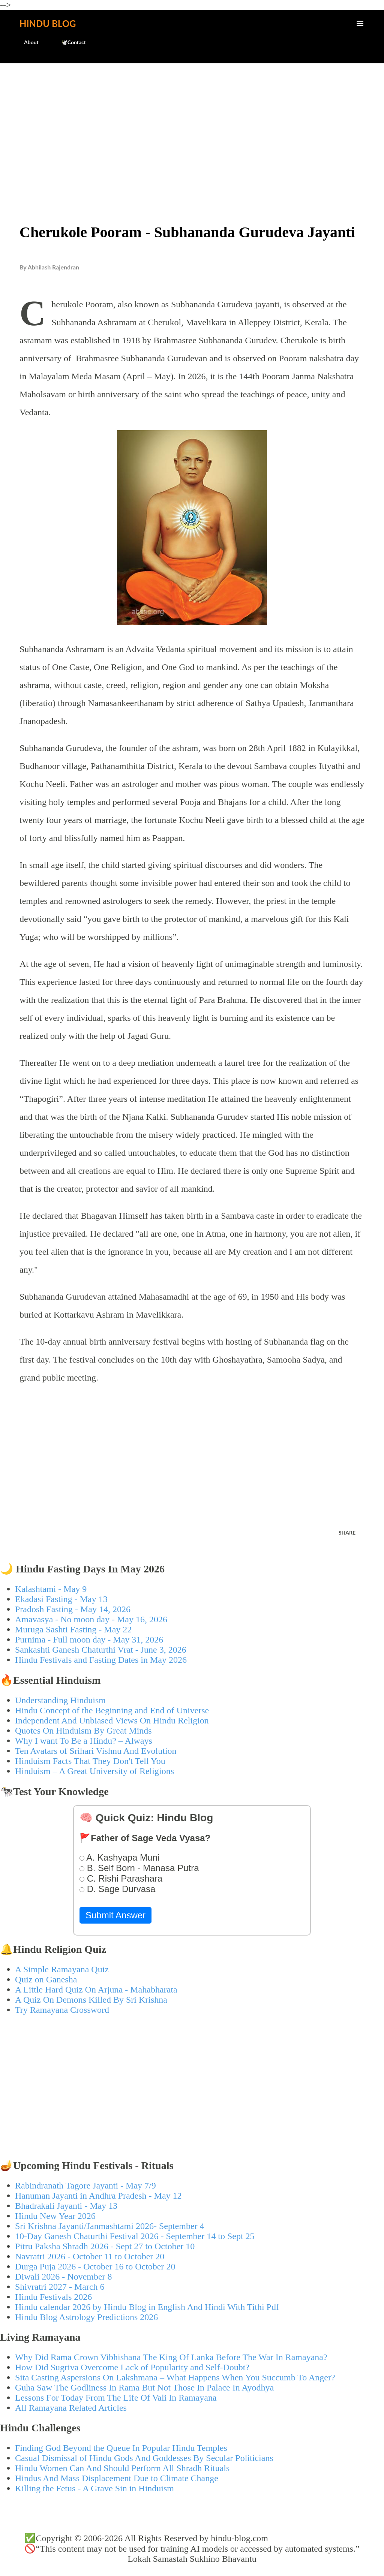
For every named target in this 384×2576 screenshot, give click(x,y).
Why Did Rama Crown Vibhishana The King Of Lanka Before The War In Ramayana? (171, 2357)
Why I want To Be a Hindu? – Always (83, 1741)
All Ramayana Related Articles (71, 2408)
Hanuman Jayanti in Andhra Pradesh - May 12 (98, 2196)
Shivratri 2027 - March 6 (60, 2287)
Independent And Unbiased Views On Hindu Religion (112, 1720)
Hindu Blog (48, 23)
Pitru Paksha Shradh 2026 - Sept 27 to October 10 (105, 2246)
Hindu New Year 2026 (55, 2216)
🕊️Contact (69, 42)
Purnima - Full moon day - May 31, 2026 (89, 1639)
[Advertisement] (192, 125)
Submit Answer (116, 1915)
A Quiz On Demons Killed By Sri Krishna (91, 2000)
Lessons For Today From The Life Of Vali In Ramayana (116, 2397)
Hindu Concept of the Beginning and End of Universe (112, 1710)
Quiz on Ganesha (46, 1979)
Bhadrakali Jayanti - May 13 (66, 2206)
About (27, 42)
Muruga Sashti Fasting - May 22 (73, 1629)
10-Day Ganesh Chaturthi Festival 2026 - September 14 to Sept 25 (135, 2236)
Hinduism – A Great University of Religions (94, 1771)
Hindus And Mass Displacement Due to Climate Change (116, 2478)
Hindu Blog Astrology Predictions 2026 (86, 2317)
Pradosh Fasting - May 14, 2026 (72, 1609)
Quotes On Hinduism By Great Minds (83, 1730)
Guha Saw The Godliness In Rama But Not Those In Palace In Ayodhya (144, 2387)
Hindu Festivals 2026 (53, 2297)
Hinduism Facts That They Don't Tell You (90, 1761)
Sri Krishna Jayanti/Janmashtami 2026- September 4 (109, 2226)
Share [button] (347, 1532)
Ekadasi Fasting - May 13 (61, 1599)
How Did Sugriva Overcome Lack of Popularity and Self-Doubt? (132, 2367)
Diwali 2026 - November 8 (63, 2276)
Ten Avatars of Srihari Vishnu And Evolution (96, 1751)
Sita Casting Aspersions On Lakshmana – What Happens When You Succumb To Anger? (175, 2377)
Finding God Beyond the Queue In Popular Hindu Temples (121, 2448)
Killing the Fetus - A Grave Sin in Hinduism (94, 2488)
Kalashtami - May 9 (51, 1589)
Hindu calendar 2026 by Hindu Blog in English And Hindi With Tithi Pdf (147, 2307)
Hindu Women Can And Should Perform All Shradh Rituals (122, 2468)
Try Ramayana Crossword (62, 2010)
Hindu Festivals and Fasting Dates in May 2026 (101, 1660)
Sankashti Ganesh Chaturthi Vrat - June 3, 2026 (100, 1650)
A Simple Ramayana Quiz (62, 1969)
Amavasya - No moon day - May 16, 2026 (91, 1619)
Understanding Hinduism (60, 1700)
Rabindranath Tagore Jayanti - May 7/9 (85, 2185)
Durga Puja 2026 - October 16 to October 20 (95, 2266)
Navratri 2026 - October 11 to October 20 (89, 2256)
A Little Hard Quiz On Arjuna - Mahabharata (96, 1989)
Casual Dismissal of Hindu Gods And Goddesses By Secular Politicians (144, 2458)
